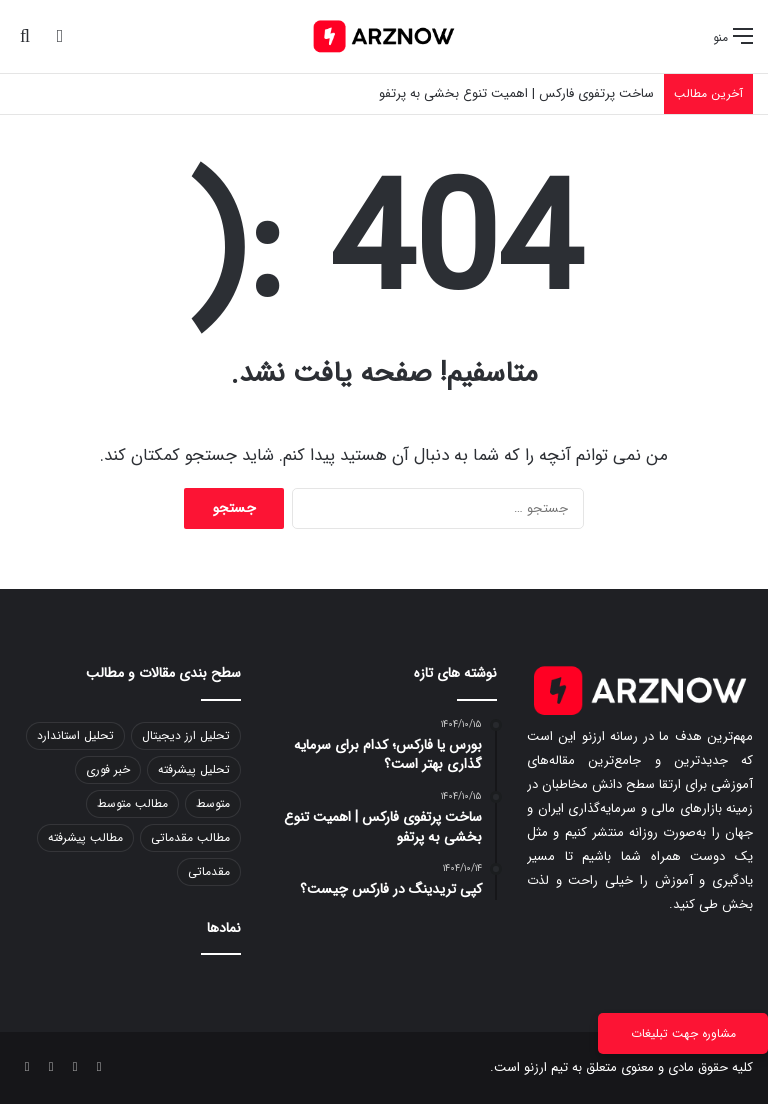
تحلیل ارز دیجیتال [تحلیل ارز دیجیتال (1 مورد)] (186, 735)
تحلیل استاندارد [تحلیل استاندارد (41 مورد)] (75, 735)
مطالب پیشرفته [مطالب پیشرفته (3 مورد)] (85, 837)
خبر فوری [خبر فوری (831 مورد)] (108, 769)
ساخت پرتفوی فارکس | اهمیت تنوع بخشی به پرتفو (516, 93)
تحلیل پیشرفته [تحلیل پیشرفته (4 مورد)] (194, 769)
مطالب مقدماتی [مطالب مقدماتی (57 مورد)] (190, 837)
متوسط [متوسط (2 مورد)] (213, 803)
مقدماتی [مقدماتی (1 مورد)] (209, 871)
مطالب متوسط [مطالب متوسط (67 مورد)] (132, 803)
